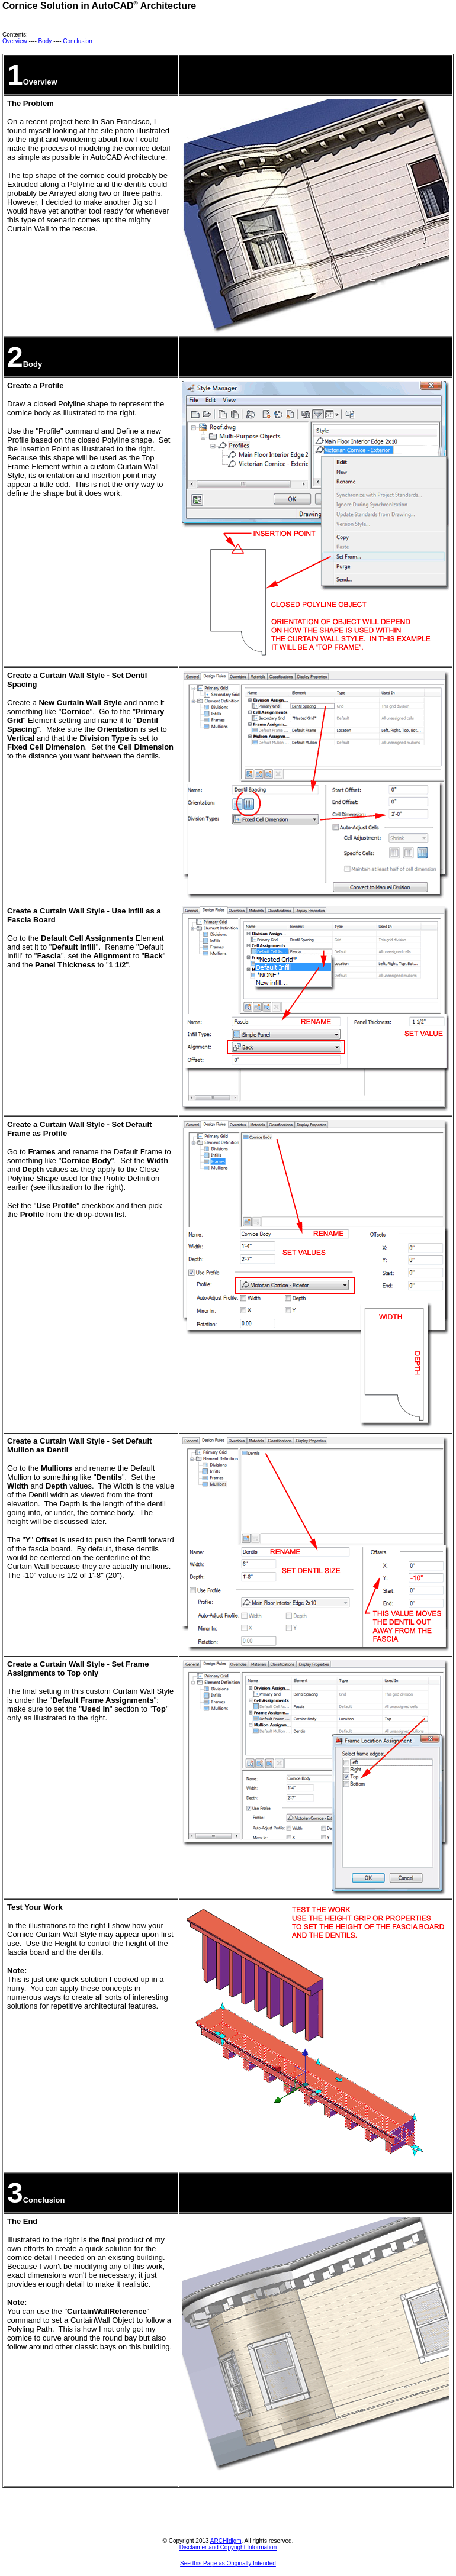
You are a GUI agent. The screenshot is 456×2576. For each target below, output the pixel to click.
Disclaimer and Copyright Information (228, 2547)
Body (45, 41)
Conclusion (77, 41)
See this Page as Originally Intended (228, 2563)
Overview (14, 41)
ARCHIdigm (226, 2541)
